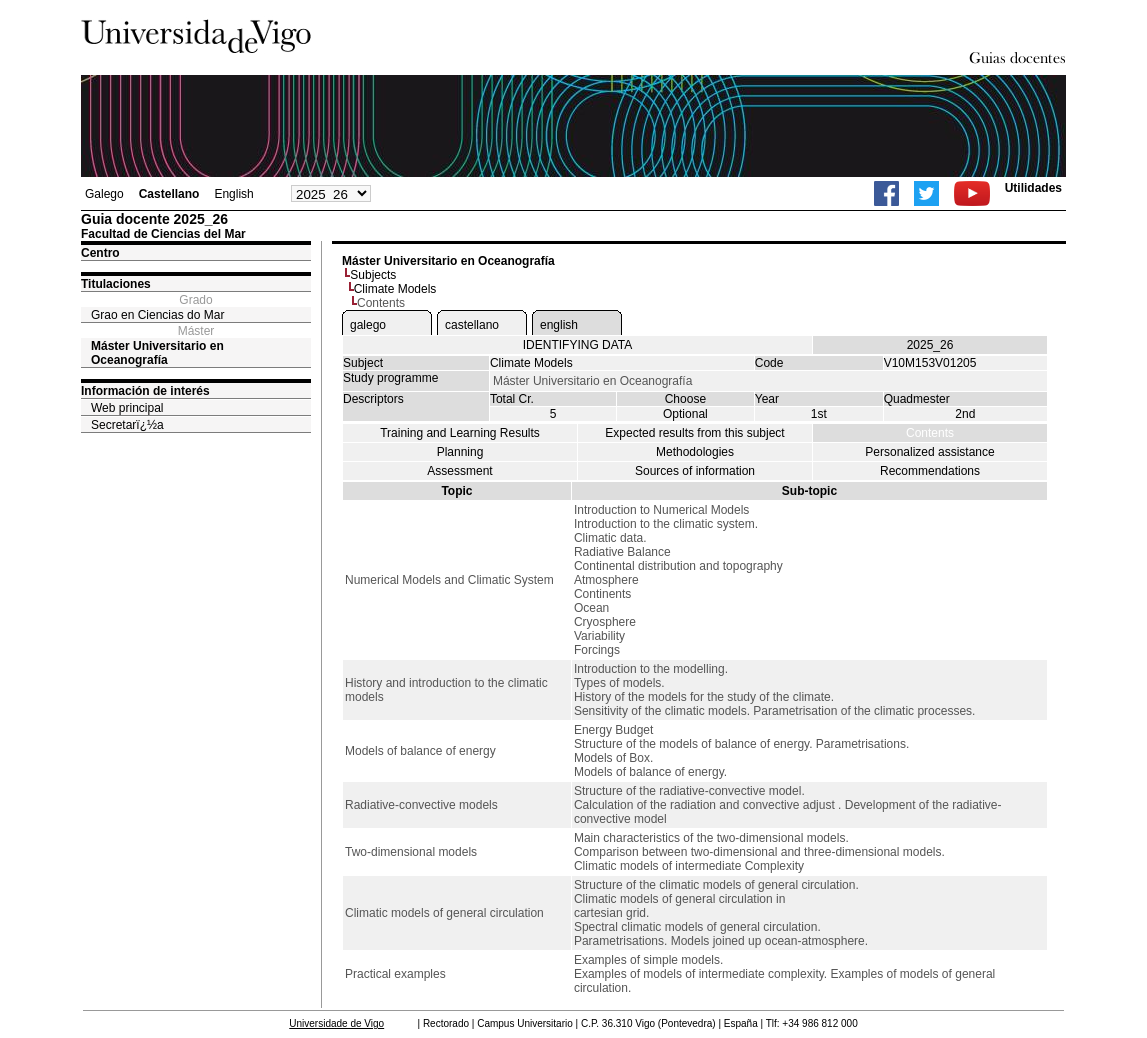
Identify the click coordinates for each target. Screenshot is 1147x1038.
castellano (472, 325)
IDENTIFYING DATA (578, 345)
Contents (930, 433)
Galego (104, 194)
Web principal (127, 408)
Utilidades (1033, 188)
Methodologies (695, 452)
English (233, 194)
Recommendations (930, 471)
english (559, 325)
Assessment (459, 471)
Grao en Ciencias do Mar (157, 315)
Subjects (373, 275)
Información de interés (145, 391)
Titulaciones (116, 284)
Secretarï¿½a (127, 425)
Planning (460, 452)
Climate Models (395, 289)
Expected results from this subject (694, 433)
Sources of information (695, 471)
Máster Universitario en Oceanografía (157, 353)
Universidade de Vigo (336, 1023)
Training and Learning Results (460, 433)
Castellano (169, 194)
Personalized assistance (929, 452)
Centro (100, 253)
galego (368, 325)
